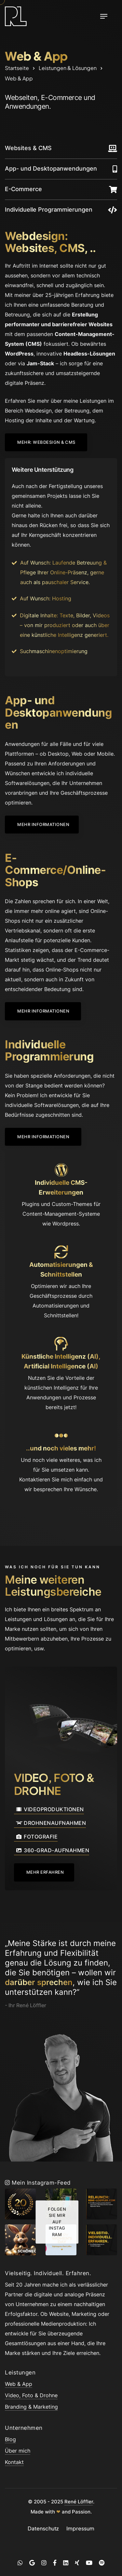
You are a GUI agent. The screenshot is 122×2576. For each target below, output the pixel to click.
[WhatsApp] (20, 2563)
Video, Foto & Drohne (31, 2395)
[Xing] (77, 2563)
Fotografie (36, 1837)
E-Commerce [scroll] (23, 189)
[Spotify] (101, 2563)
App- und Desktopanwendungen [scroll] (51, 168)
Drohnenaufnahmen (50, 1824)
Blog (10, 2439)
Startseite (17, 67)
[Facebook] (55, 2563)
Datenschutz (43, 2528)
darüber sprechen (39, 1982)
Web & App (18, 2384)
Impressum (80, 2528)
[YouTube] (89, 2563)
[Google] (32, 2563)
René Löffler (78, 2502)
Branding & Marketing (31, 2406)
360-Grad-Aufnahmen (51, 1851)
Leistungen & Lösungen (68, 67)
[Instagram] (44, 2563)
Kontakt (14, 2462)
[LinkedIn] (65, 2563)
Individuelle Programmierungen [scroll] (48, 209)
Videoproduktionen (49, 1810)
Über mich (17, 2450)
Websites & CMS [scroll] (28, 148)
